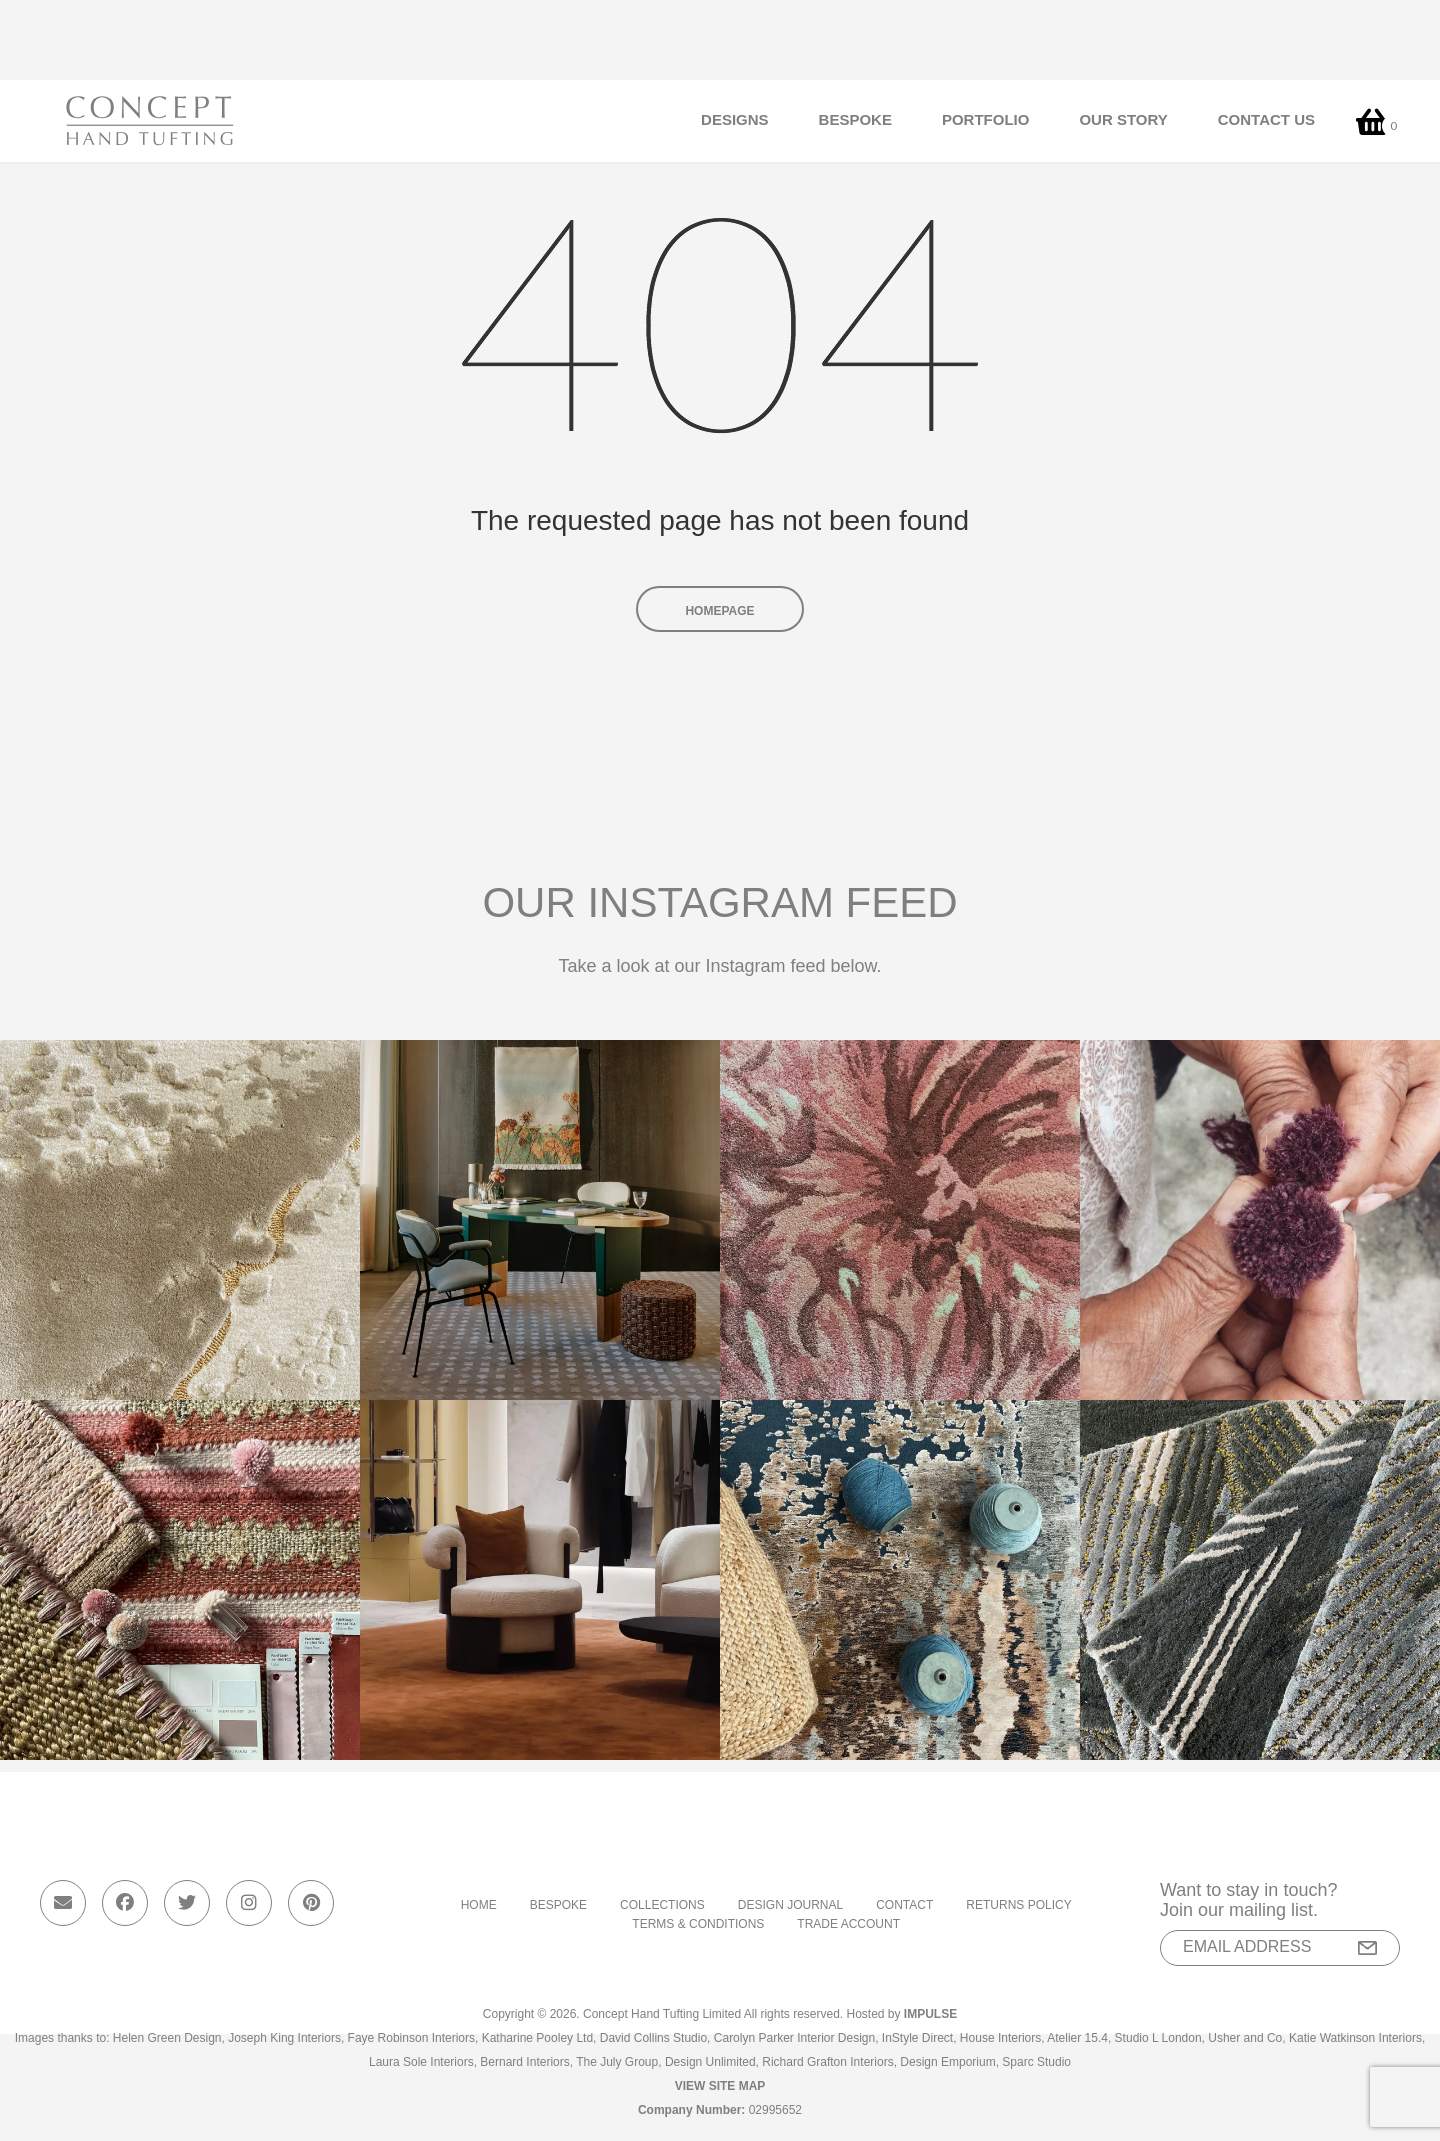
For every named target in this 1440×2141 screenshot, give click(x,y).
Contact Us (1266, 120)
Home (479, 1905)
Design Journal (790, 1905)
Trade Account (848, 1924)
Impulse (930, 2014)
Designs (735, 120)
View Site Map (720, 2086)
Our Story (1123, 120)
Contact (904, 1905)
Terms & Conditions (698, 1924)
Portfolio (986, 120)
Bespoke (855, 120)
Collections (662, 1905)
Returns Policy (1018, 1905)
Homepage (719, 611)
